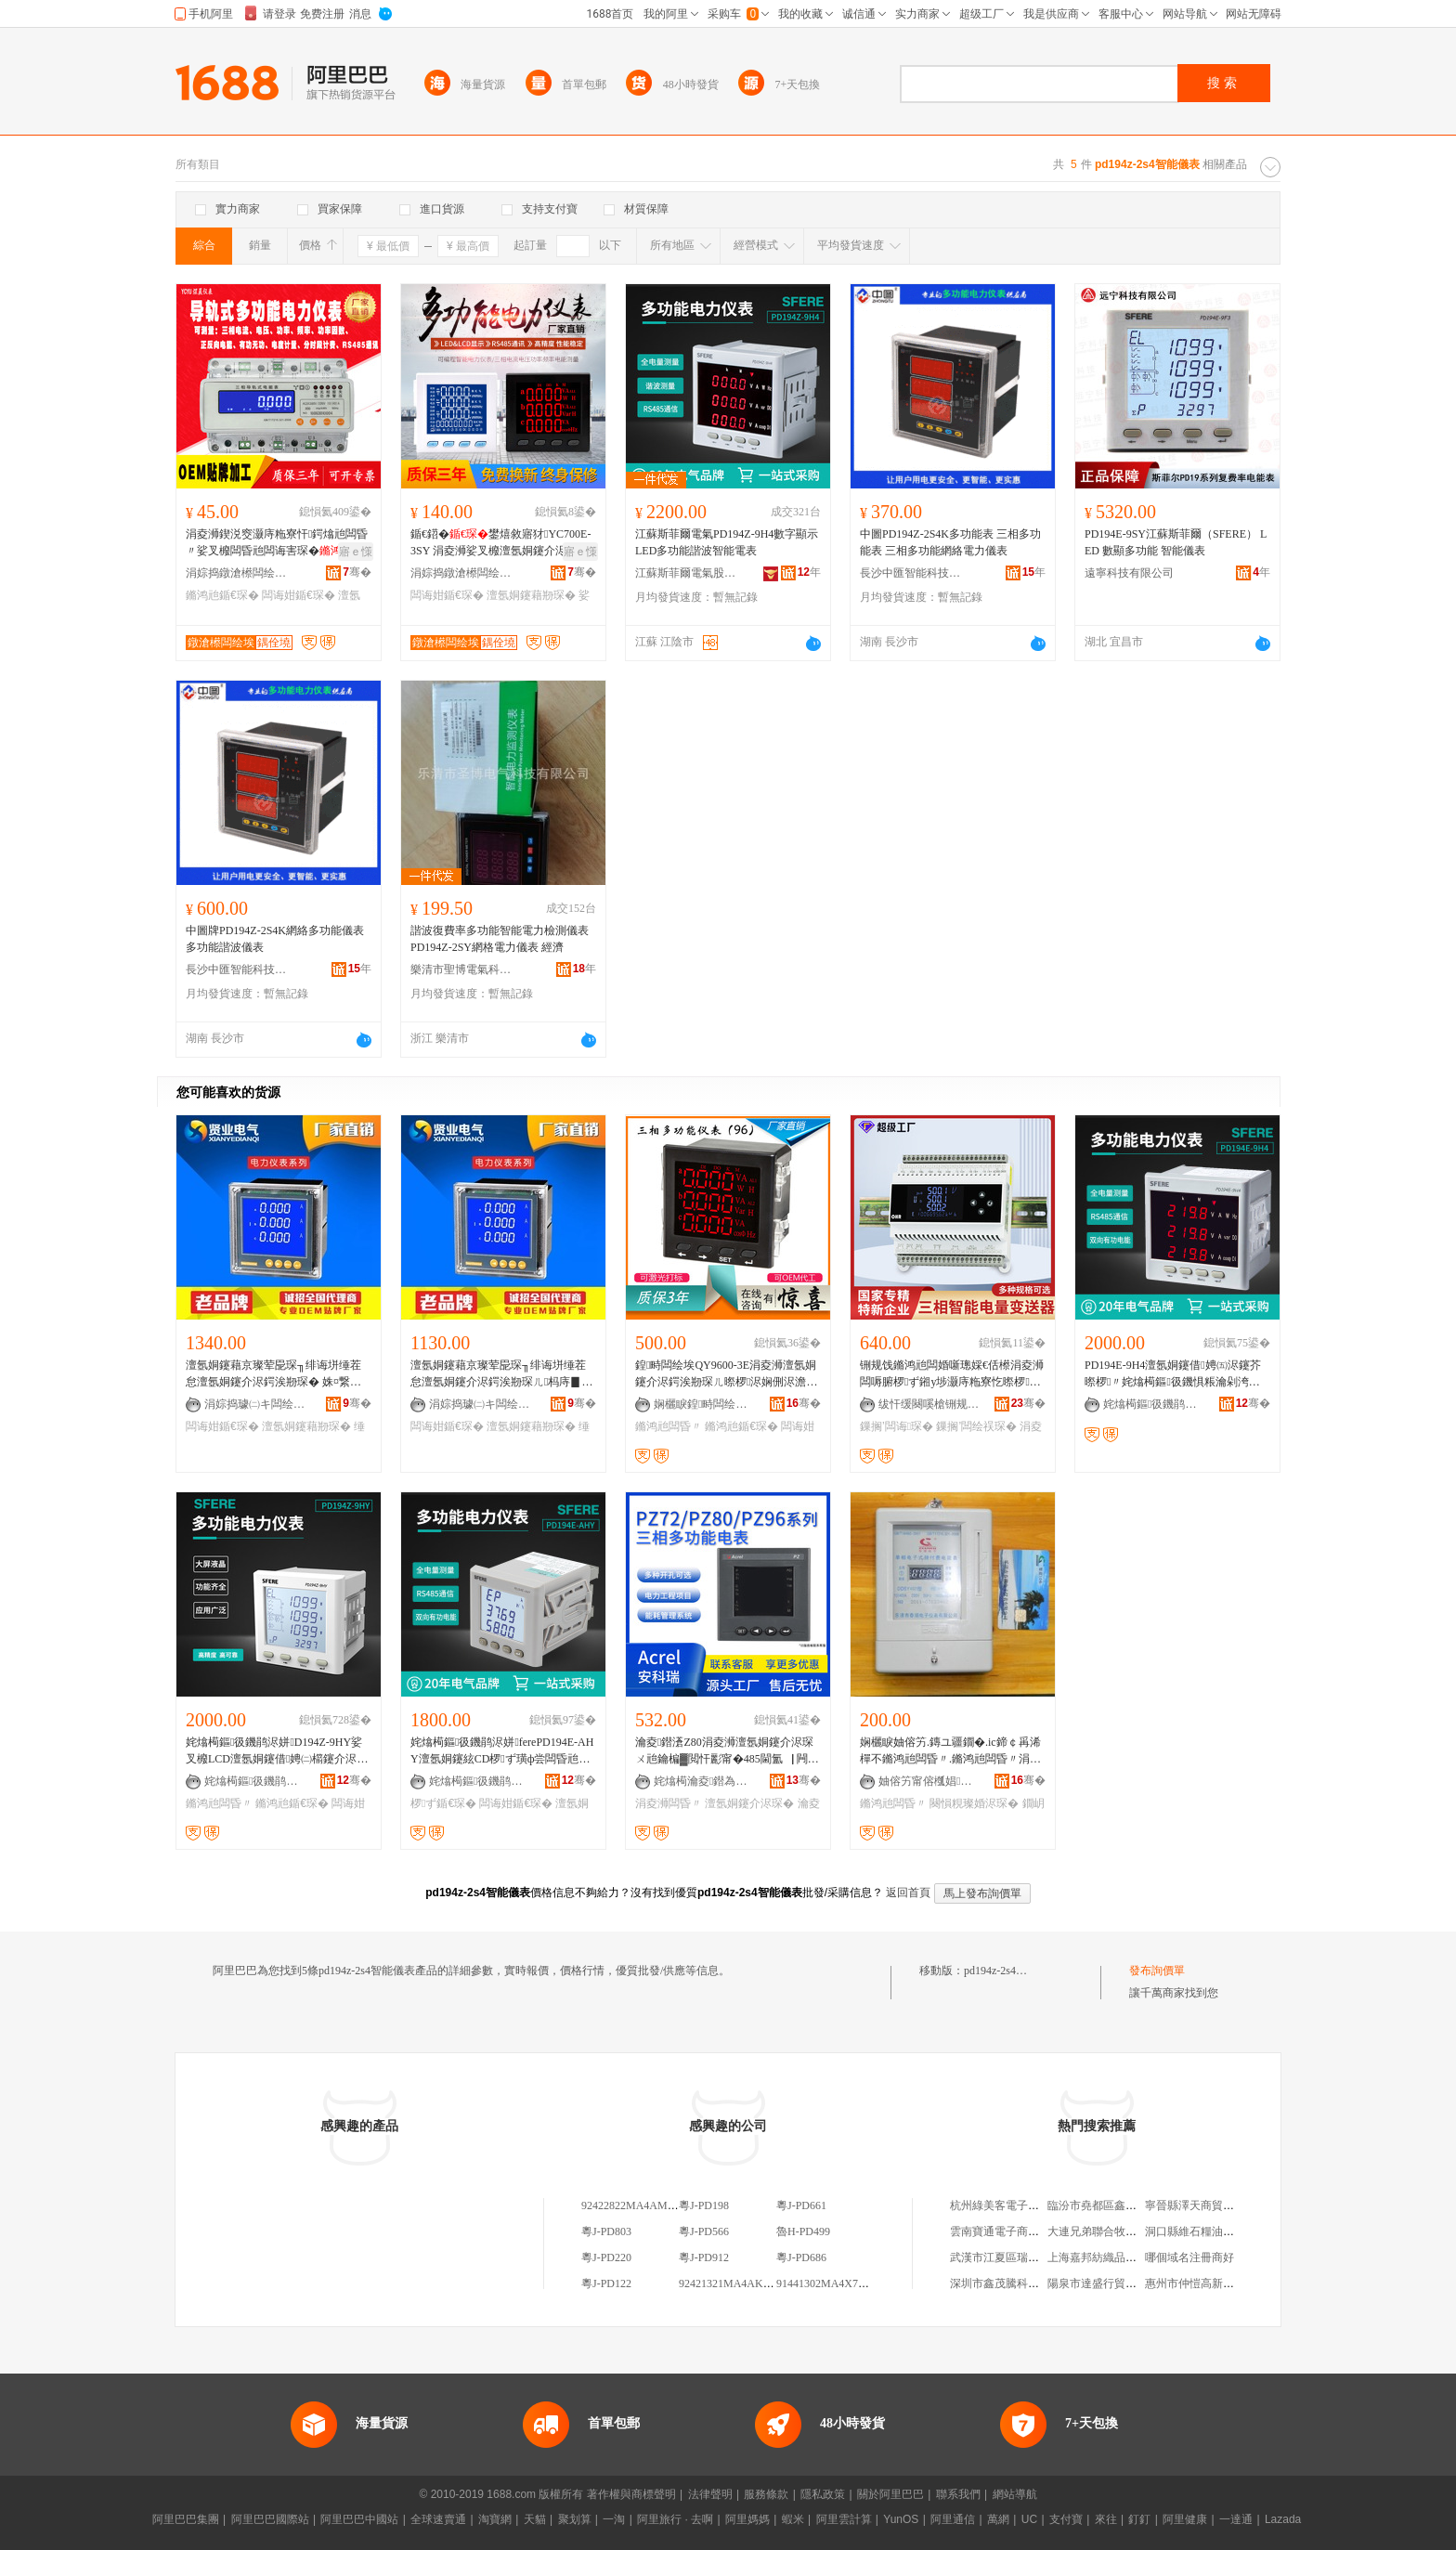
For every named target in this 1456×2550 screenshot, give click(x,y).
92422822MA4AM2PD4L (640, 2205)
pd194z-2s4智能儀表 (1012, 1970)
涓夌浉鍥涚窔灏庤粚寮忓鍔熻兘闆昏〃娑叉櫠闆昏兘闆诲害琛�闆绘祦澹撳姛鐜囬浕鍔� (277, 543)
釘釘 (1139, 2519)
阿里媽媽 (747, 2519)
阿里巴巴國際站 (270, 2519)
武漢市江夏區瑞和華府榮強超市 (1028, 2257)
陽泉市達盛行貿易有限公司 (1114, 2283)
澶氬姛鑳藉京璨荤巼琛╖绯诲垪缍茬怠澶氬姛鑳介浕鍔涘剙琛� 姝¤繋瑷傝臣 (273, 1374)
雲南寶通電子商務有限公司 (1017, 2231)
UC (1029, 2519)
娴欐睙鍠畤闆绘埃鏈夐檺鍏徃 (705, 1404)
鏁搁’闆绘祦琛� (976, 1426)
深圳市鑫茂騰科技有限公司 (1017, 2283)
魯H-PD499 (803, 2231)
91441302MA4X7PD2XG (835, 2283)
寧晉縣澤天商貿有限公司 (1206, 2205)
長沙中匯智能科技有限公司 (911, 572)
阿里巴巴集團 (185, 2519)
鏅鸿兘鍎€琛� (222, 595)
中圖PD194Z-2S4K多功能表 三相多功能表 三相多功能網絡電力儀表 (950, 542)
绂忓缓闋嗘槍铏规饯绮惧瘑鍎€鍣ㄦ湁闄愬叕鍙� (929, 1404)
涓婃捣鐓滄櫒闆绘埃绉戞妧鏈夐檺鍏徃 (237, 572)
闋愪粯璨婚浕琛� (974, 1803)
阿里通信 (952, 2519)
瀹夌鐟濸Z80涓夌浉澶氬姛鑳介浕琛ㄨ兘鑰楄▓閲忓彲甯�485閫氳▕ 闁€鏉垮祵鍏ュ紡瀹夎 (724, 1751)
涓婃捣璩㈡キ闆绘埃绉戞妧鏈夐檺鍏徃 (255, 1404)
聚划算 (575, 2519)
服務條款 (766, 2494)
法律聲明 (710, 2494)
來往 (1106, 2519)
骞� (357, 572)
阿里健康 (1185, 2519)
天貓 (535, 2519)
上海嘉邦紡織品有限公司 (1108, 2257)
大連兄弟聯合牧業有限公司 (1114, 2231)
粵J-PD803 (606, 2231)
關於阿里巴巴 (890, 2494)
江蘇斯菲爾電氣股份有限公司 (686, 572)
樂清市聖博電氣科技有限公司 (461, 969)
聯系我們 (958, 2494)
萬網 (998, 2519)
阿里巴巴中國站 (359, 2519)
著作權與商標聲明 (631, 2494)
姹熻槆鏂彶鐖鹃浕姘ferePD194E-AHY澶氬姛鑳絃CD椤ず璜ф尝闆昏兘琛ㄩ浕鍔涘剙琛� (501, 1751)
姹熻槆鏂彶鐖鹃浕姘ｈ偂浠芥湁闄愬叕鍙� (1154, 1404)
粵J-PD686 (801, 2257)
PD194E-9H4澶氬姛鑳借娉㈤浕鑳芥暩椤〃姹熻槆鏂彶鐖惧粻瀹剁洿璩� (1173, 1374)
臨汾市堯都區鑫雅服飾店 (1108, 2205)
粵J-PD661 (801, 2205)
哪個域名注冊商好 (1189, 2257)
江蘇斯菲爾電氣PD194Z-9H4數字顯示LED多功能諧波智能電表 (726, 542)
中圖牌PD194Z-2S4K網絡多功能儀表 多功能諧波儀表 (275, 939)
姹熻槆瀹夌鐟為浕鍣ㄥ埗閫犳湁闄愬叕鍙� (705, 1781)
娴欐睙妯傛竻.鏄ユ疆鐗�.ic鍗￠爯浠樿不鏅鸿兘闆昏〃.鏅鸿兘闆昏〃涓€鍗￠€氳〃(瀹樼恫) (950, 1751)
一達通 (1236, 2519)
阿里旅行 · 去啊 (675, 2519)
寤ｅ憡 (355, 551)
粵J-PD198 (704, 2205)
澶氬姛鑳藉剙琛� (531, 595)
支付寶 (1066, 2519)
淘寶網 (495, 2519)
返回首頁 (908, 1892)
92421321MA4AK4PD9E (737, 2283)
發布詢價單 (1157, 1970)
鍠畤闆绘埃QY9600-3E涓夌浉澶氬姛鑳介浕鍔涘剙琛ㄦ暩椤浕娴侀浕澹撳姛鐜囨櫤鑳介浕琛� (726, 1374)
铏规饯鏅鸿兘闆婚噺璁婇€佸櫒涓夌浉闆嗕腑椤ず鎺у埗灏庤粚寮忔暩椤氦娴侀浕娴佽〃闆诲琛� (952, 1374)
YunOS (900, 2519)
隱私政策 (822, 2494)
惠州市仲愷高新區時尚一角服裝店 (1228, 2283)
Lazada (1283, 2519)
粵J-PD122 (606, 2283)
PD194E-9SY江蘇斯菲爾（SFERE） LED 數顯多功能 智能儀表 (1176, 542)
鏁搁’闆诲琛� (896, 1426)
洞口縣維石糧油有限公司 (1206, 2231)
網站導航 (1015, 2494)
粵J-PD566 (704, 2231)
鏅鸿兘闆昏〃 (668, 1426)
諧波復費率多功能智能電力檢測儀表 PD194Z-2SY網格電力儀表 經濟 (499, 939)
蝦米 (793, 2519)
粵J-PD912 (704, 2257)
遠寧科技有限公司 (1129, 572)
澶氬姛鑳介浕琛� (749, 1803)
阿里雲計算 (844, 2519)
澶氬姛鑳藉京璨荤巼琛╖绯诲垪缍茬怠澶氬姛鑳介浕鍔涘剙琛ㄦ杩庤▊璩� (501, 1374)
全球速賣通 (438, 2519)
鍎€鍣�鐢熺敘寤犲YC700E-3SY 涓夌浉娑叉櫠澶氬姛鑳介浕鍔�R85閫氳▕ (500, 543)
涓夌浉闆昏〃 (668, 1803)
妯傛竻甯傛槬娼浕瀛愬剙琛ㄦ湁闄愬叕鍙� (929, 1781)
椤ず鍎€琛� (443, 1803)
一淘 (614, 2519)
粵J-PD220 (606, 2257)
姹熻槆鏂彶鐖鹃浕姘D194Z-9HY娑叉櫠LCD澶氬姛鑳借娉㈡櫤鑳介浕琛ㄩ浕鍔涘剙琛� (277, 1751)
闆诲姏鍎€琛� (298, 595)
